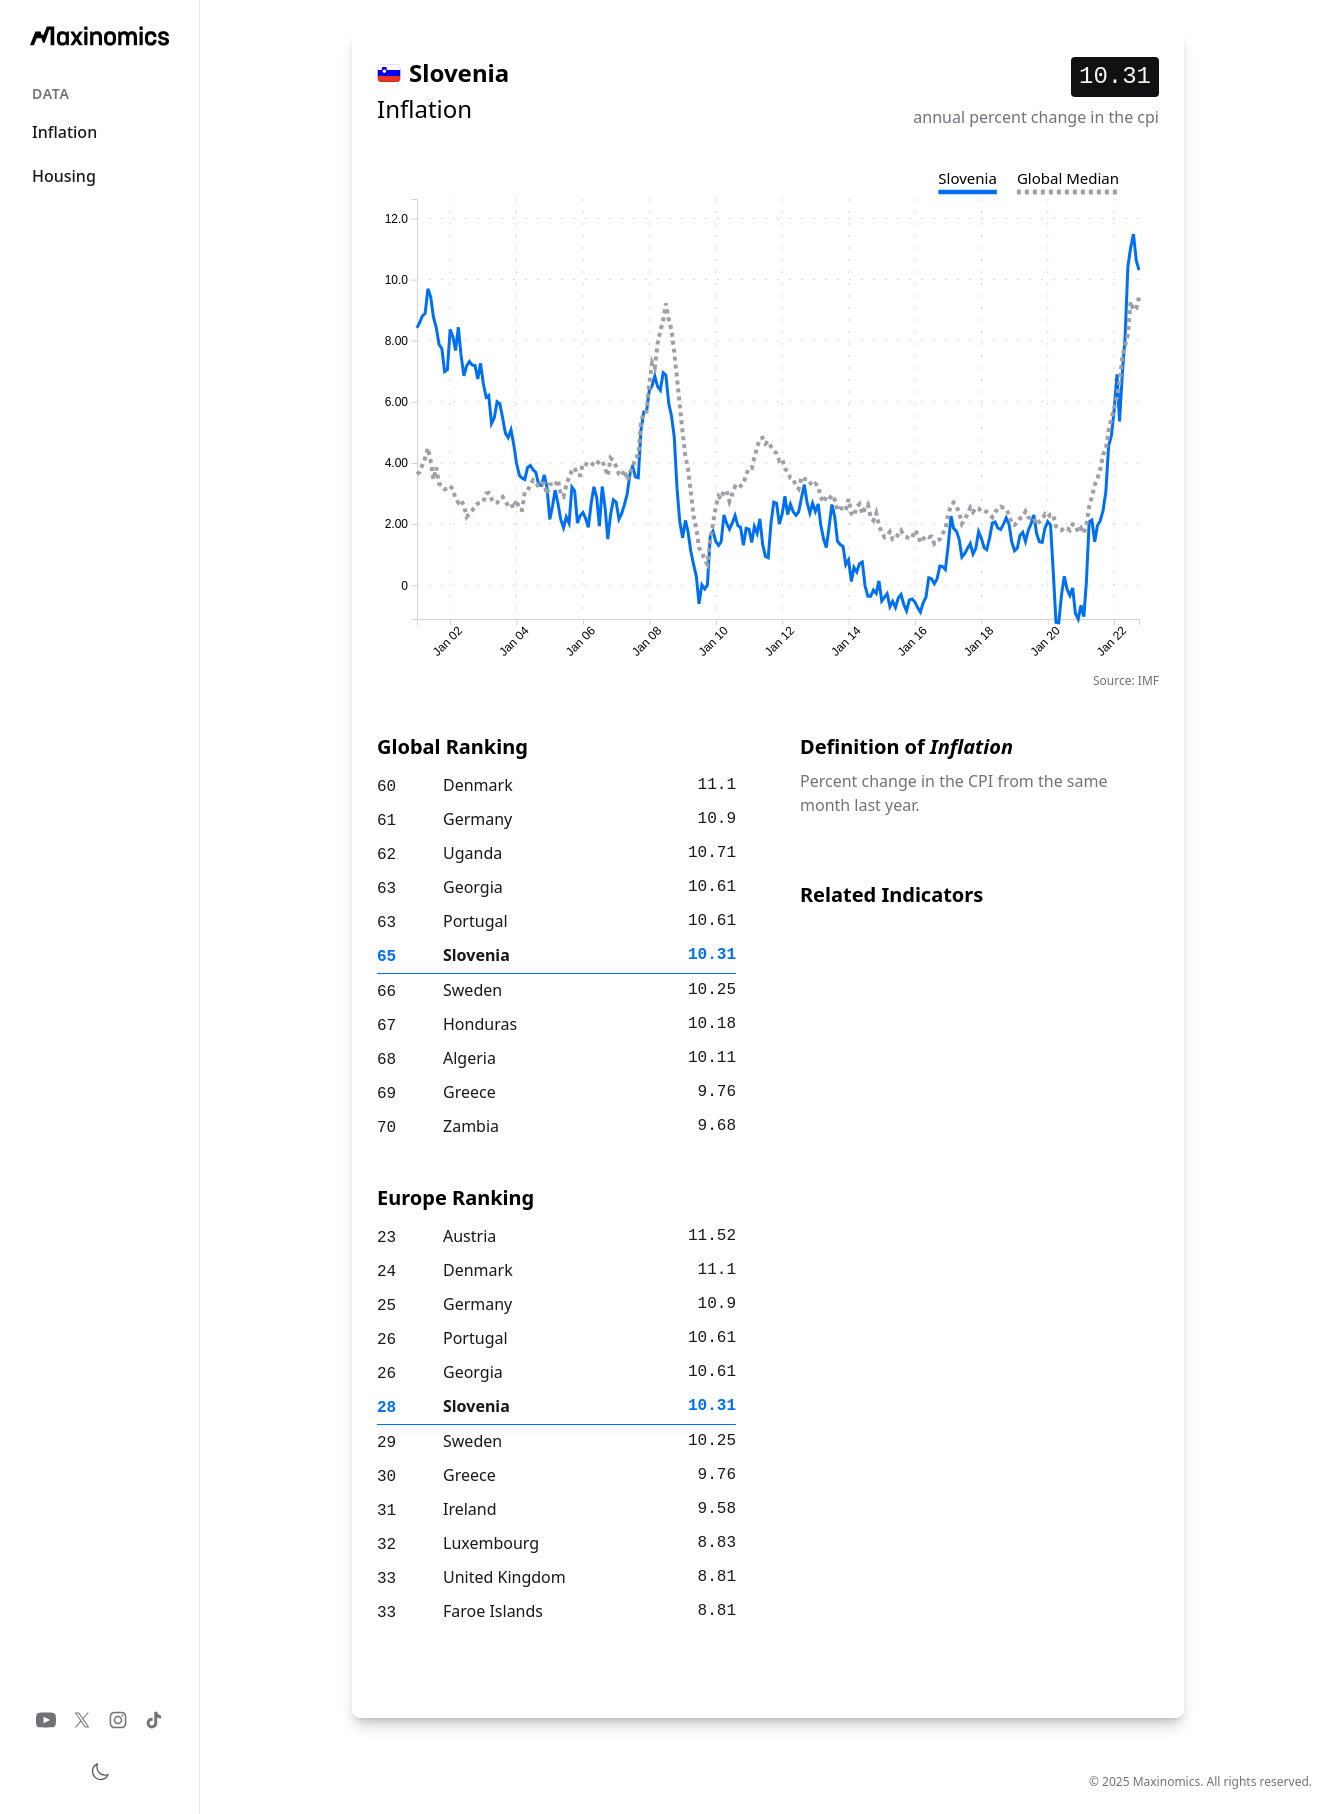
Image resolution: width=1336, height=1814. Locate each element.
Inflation (64, 132)
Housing (64, 176)
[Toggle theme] (100, 1772)
